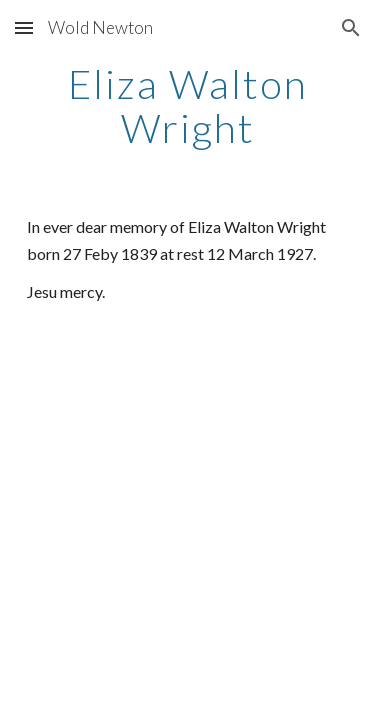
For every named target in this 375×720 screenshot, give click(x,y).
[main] (188, 106)
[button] (24, 27)
